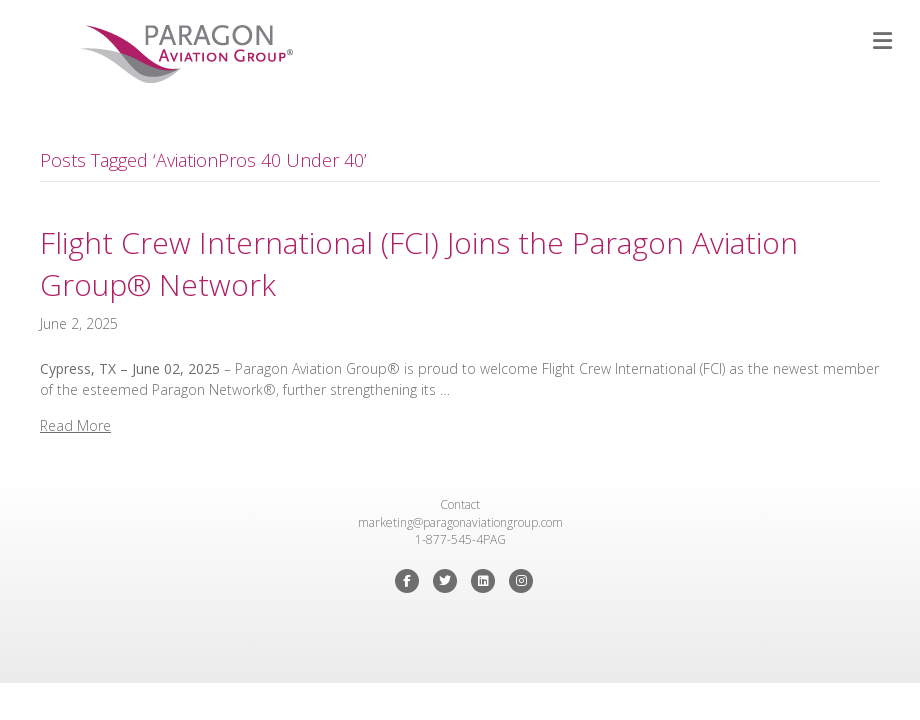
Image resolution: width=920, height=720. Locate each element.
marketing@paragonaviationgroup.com (460, 522)
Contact (460, 504)
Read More (75, 425)
